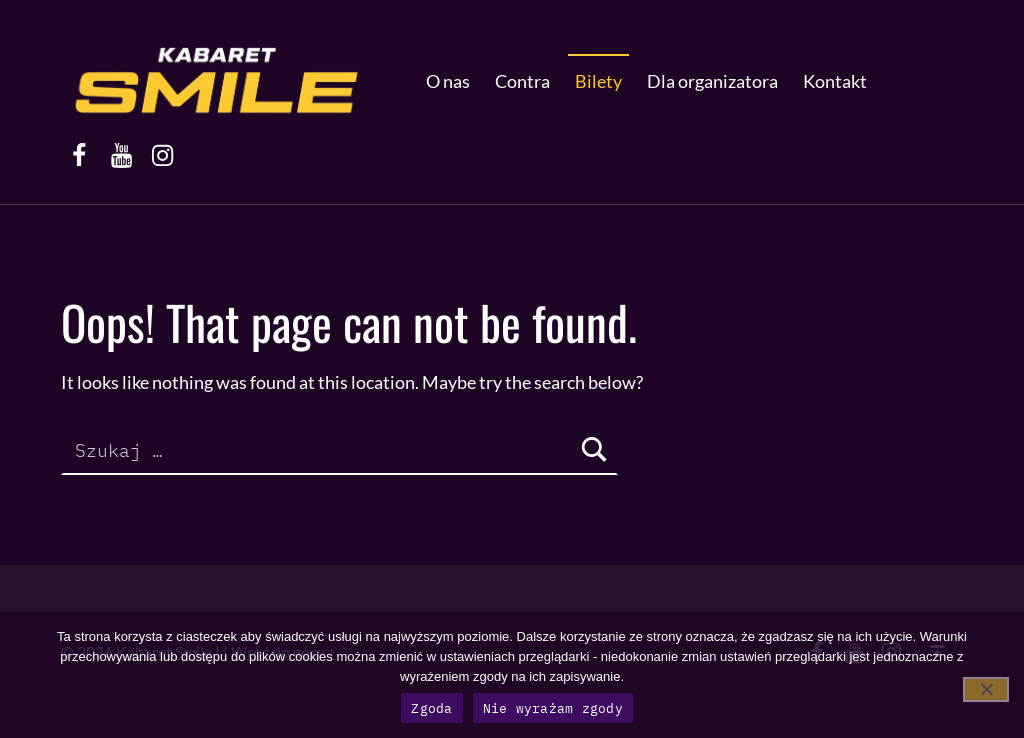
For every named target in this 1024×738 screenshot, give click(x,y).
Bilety (598, 81)
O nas (448, 81)
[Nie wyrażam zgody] (986, 689)
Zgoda (431, 708)
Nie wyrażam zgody (553, 708)
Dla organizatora (712, 81)
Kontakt (835, 81)
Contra (522, 81)
